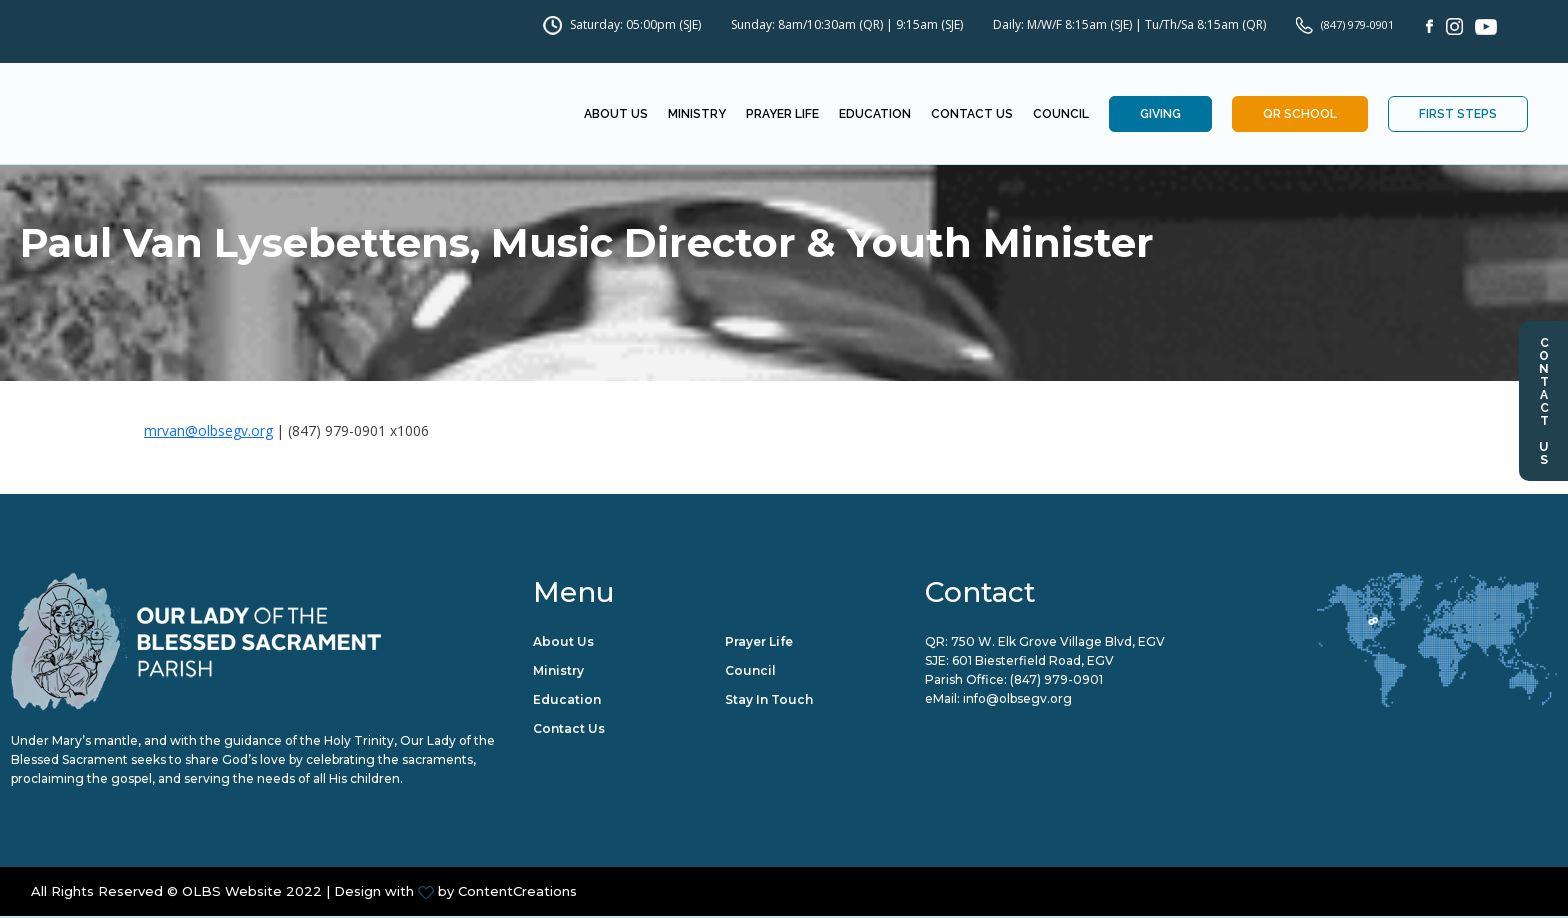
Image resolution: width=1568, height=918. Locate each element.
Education (875, 115)
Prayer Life (782, 115)
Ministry (697, 115)
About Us (616, 115)
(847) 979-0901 (1357, 24)
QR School (1300, 115)
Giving (1160, 115)
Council (1061, 115)
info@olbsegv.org (1017, 700)
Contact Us (1544, 401)
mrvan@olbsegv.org (208, 430)
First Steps (1458, 115)
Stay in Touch (769, 700)
